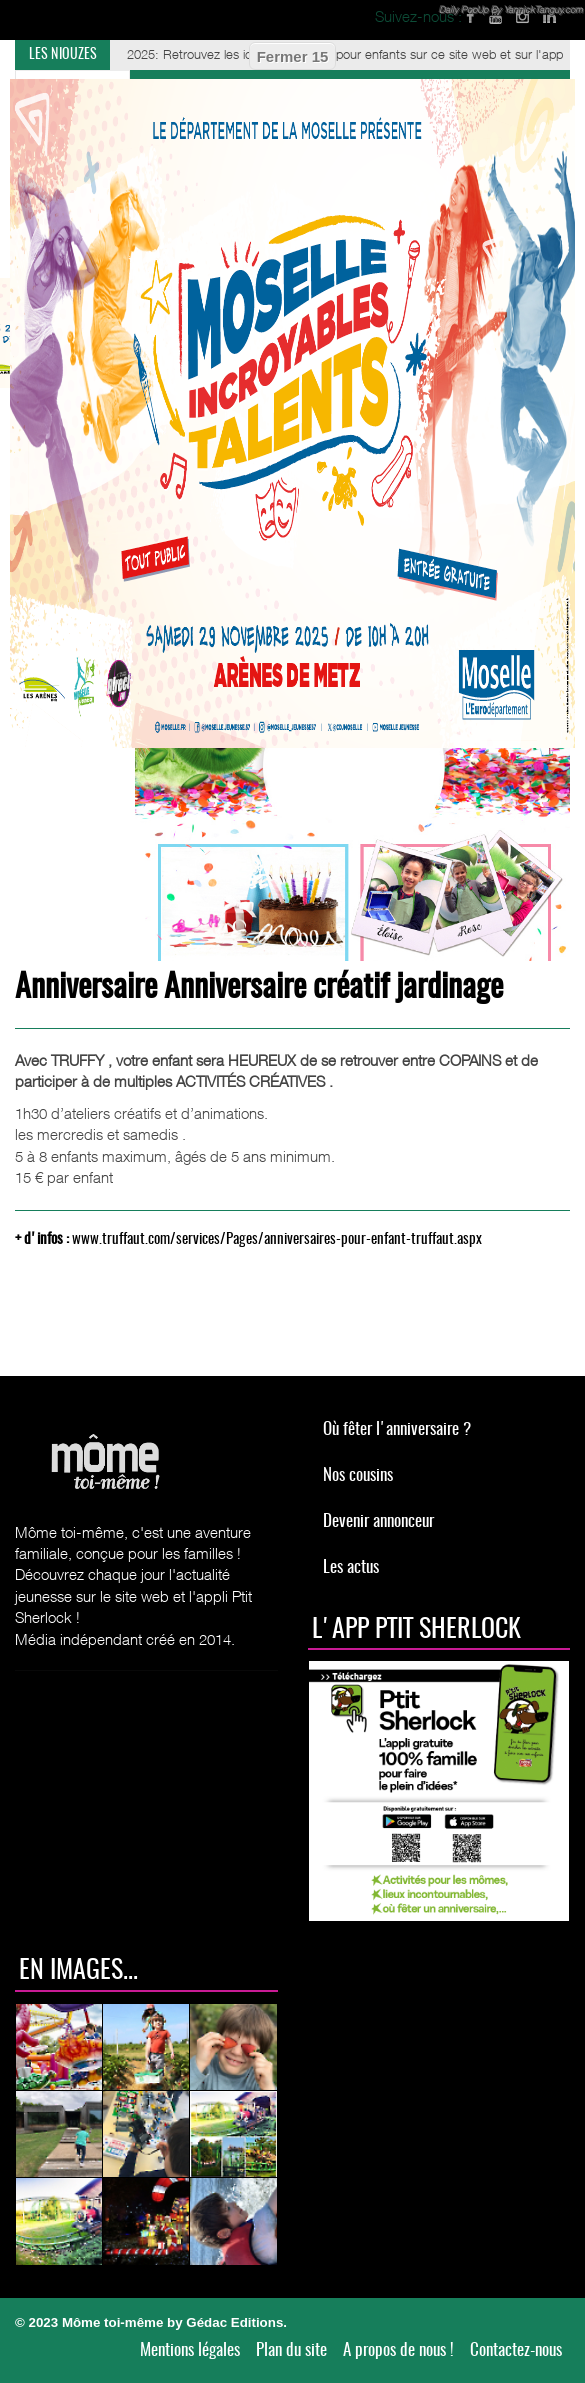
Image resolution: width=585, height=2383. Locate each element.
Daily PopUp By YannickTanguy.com (510, 9)
